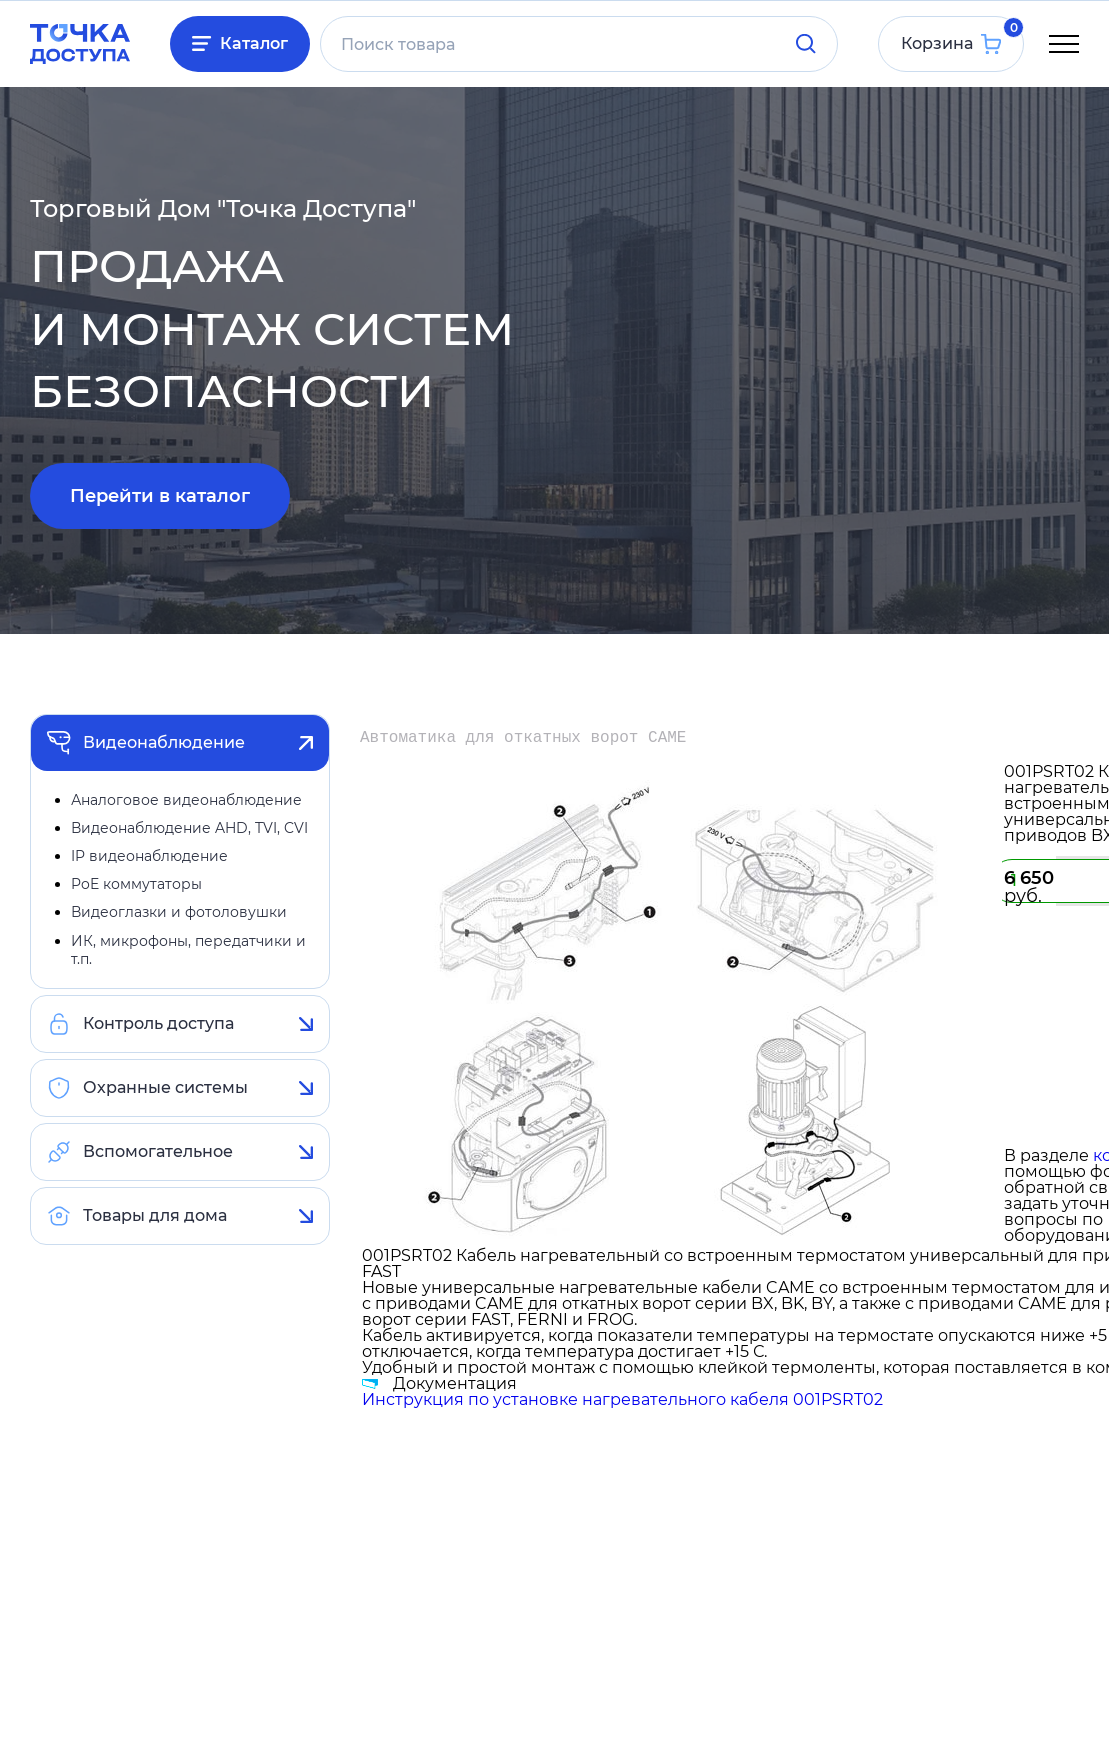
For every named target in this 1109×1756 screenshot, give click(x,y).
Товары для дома (155, 1215)
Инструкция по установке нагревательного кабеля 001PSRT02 (622, 1399)
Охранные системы (165, 1087)
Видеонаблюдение (164, 742)
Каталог (254, 43)
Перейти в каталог (160, 496)
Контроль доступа (158, 1023)
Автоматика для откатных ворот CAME (523, 738)
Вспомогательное (158, 1151)
